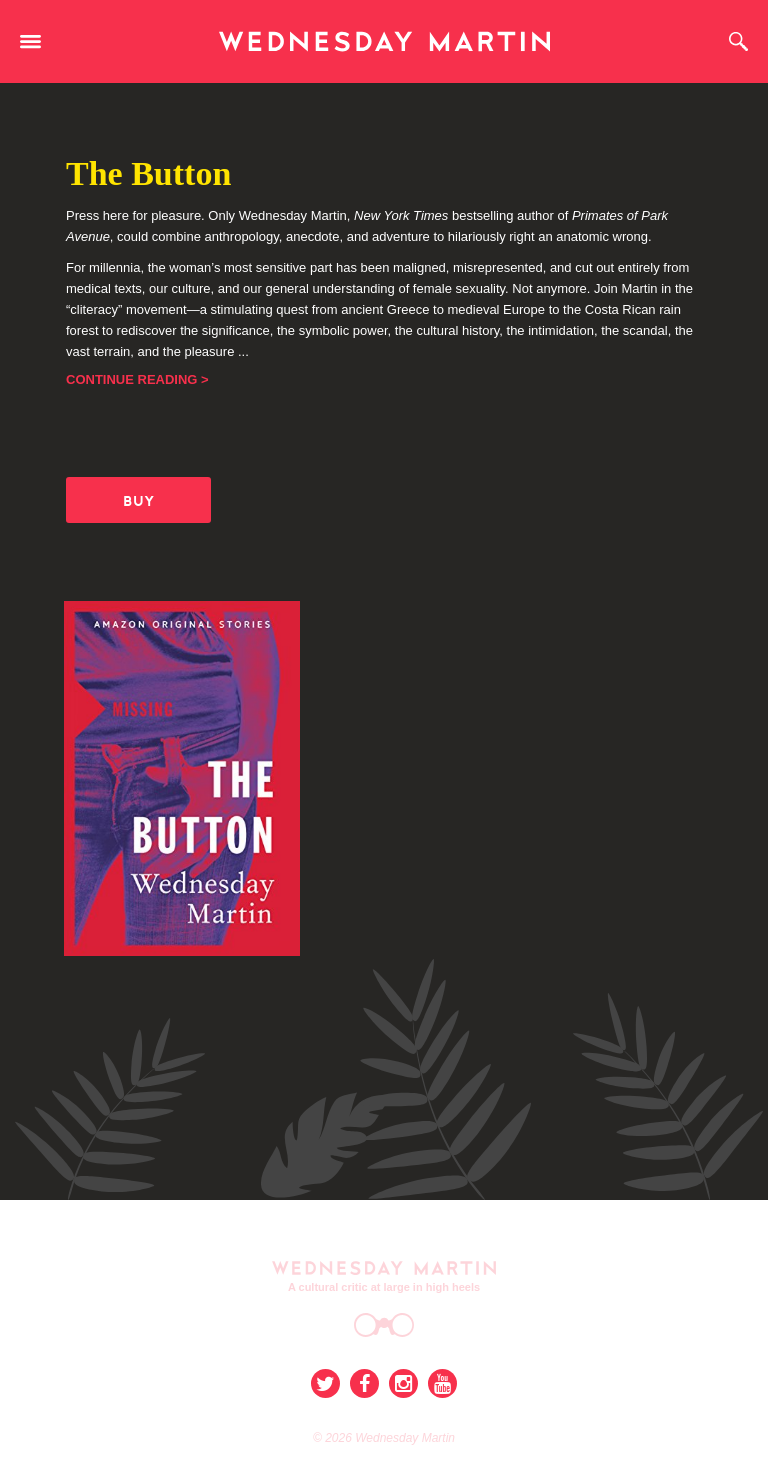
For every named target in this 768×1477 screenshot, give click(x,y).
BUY (138, 501)
